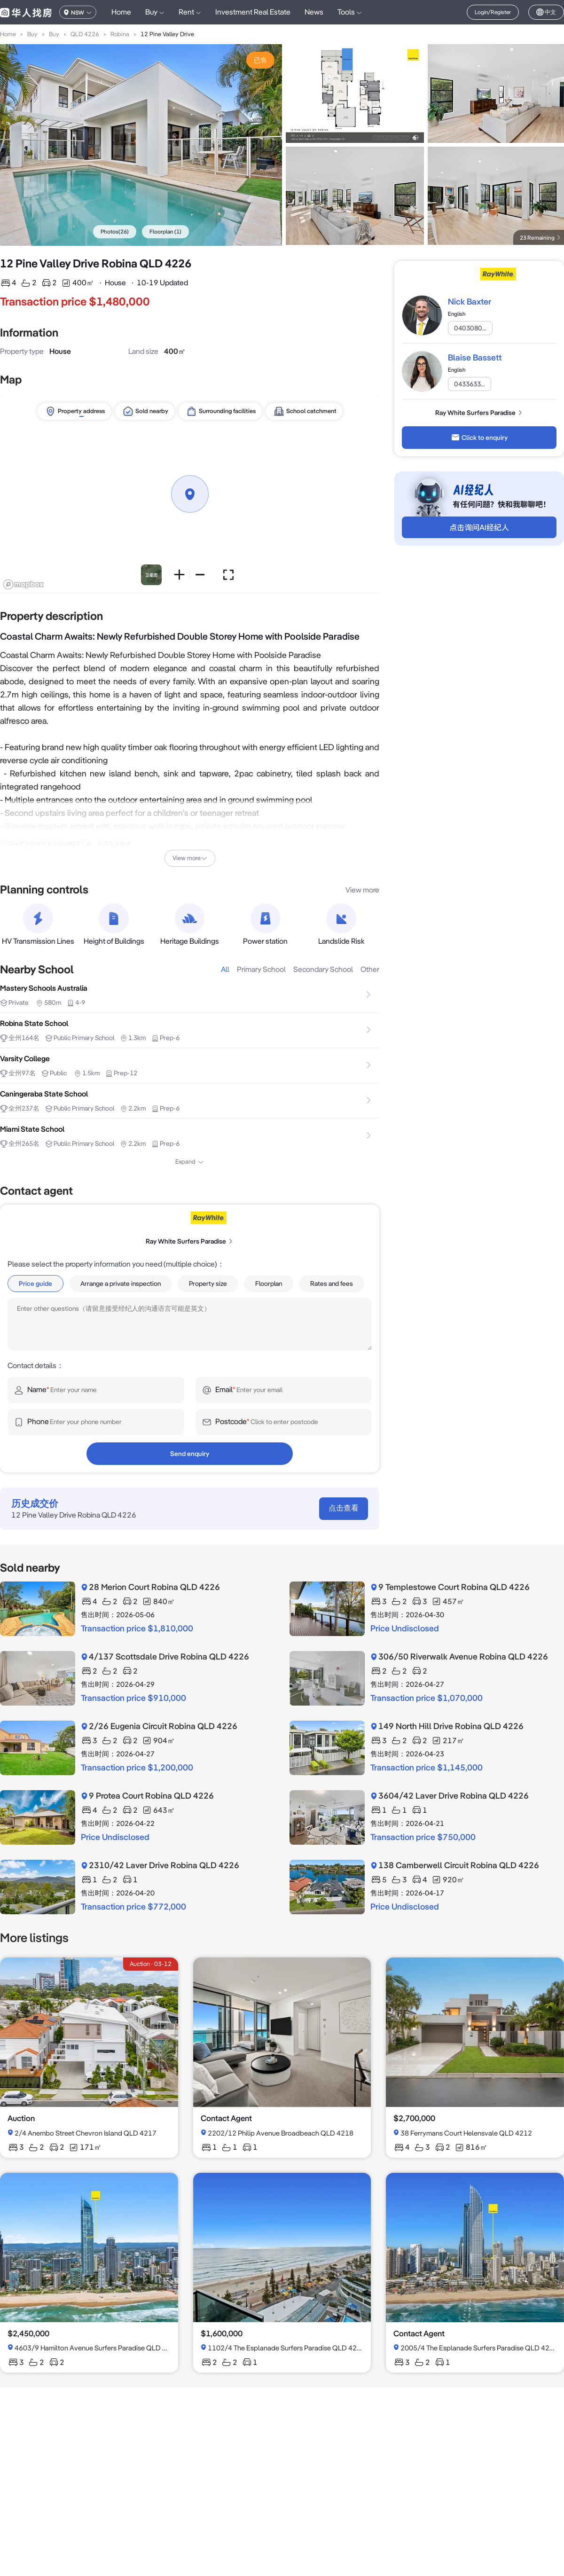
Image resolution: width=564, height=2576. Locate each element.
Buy (32, 34)
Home (121, 12)
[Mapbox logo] (23, 584)
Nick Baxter (469, 301)
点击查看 (344, 1507)
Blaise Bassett (474, 357)
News (314, 12)
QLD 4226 (84, 34)
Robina (119, 34)
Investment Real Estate (252, 12)
